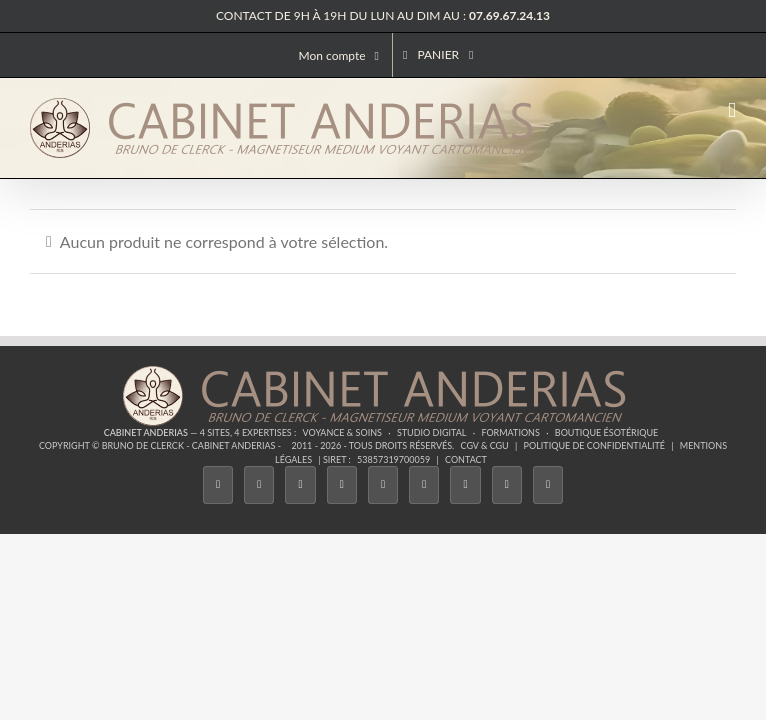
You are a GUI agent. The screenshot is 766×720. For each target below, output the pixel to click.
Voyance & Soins (342, 432)
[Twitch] (383, 484)
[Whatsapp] (507, 484)
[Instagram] (300, 484)
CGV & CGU (485, 445)
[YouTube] (424, 484)
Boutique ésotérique (607, 432)
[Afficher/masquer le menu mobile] (732, 110)
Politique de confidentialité (594, 445)
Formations (510, 432)
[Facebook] (218, 484)
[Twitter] (259, 484)
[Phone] (548, 484)
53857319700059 (393, 459)
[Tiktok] (342, 484)
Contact (466, 459)
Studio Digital (432, 432)
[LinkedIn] (465, 484)
